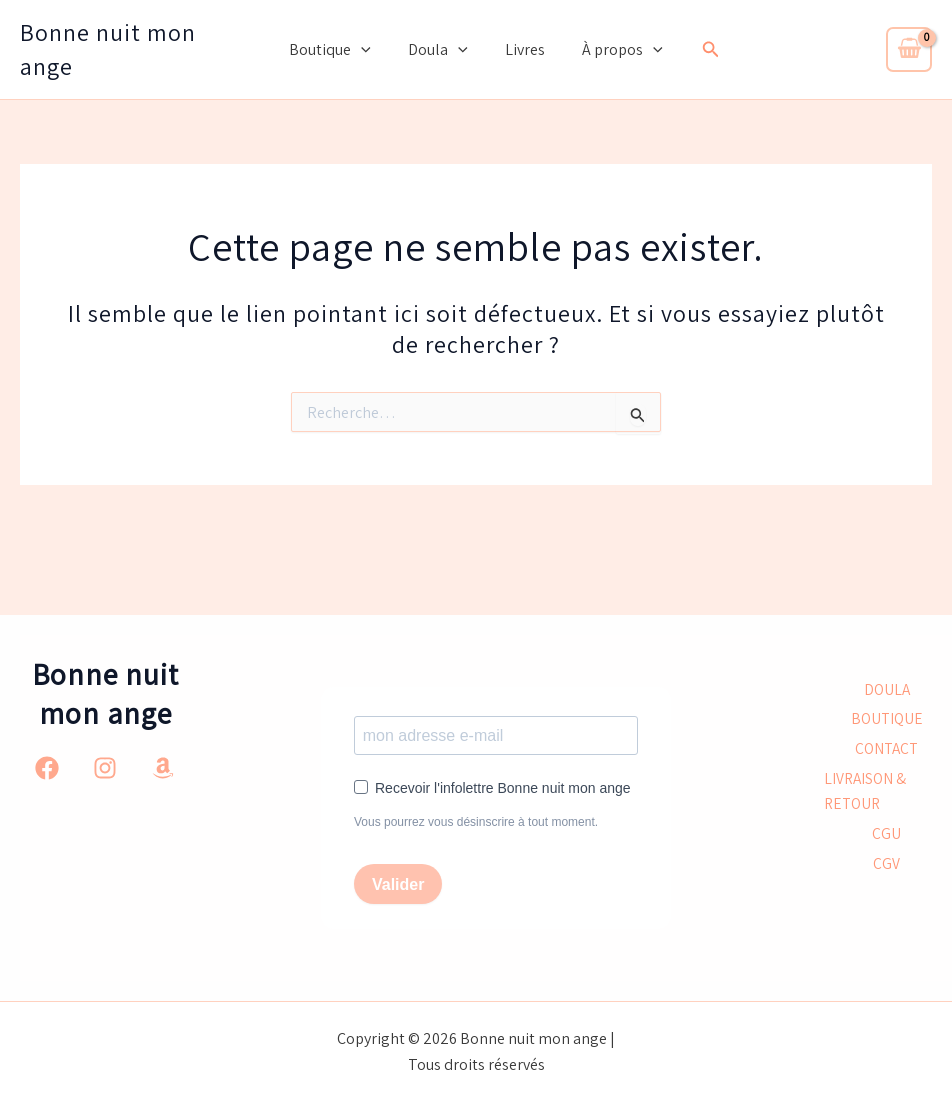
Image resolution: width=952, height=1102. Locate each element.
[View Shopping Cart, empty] (909, 49)
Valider (398, 884)
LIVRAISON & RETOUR (866, 792)
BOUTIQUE (886, 718)
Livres (522, 49)
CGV (886, 866)
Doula (441, 50)
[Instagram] (105, 767)
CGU (886, 836)
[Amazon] (163, 767)
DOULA (887, 688)
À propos (614, 50)
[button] (369, 50)
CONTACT (886, 748)
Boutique (338, 50)
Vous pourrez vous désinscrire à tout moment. (476, 822)
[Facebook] (47, 767)
